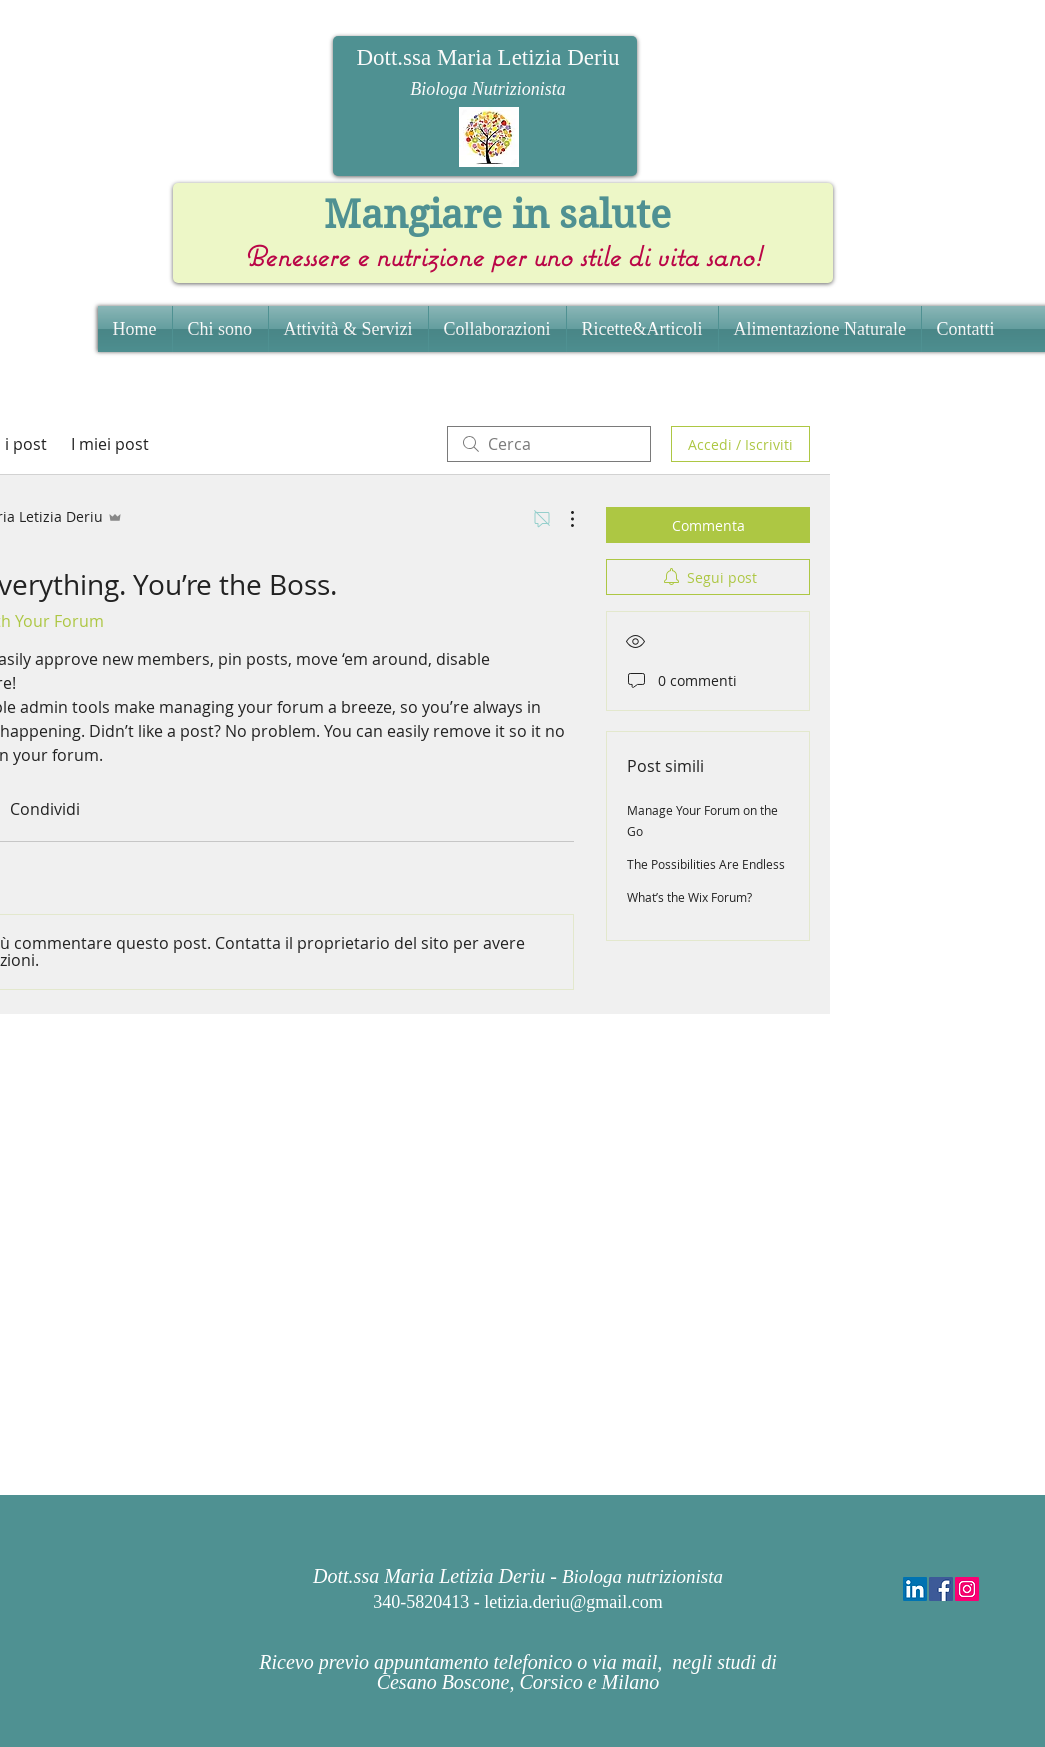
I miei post (110, 444)
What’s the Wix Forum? (689, 897)
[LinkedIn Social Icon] (915, 1589)
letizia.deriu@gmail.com (573, 1602)
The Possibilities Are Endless (706, 864)
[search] (549, 444)
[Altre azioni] (562, 519)
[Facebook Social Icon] (941, 1589)
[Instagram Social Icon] (967, 1589)
